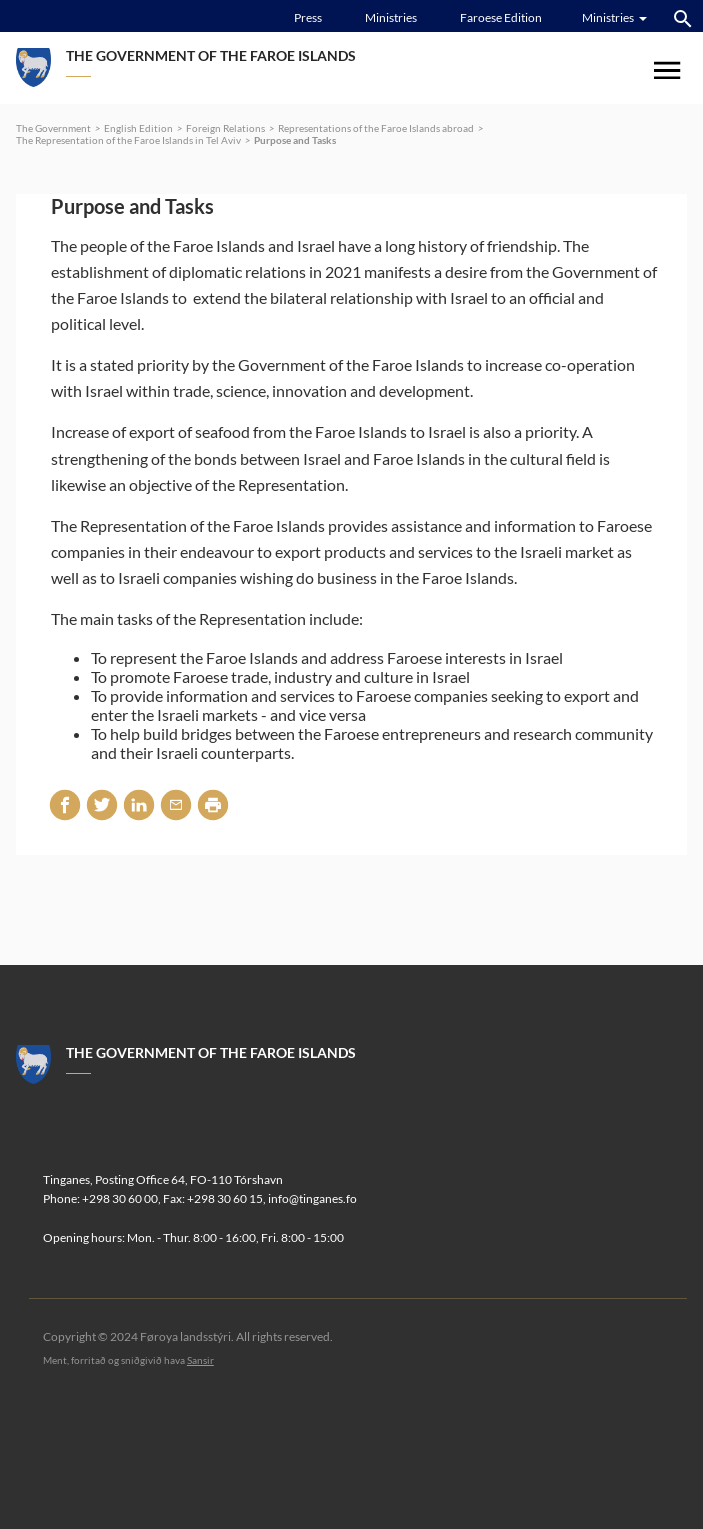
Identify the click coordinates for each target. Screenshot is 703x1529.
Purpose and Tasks (295, 140)
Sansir (200, 1360)
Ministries (391, 17)
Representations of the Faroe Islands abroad (376, 128)
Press (308, 17)
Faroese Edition (501, 17)
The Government (53, 128)
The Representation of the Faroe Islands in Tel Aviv (128, 140)
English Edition (138, 128)
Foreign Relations (225, 128)
